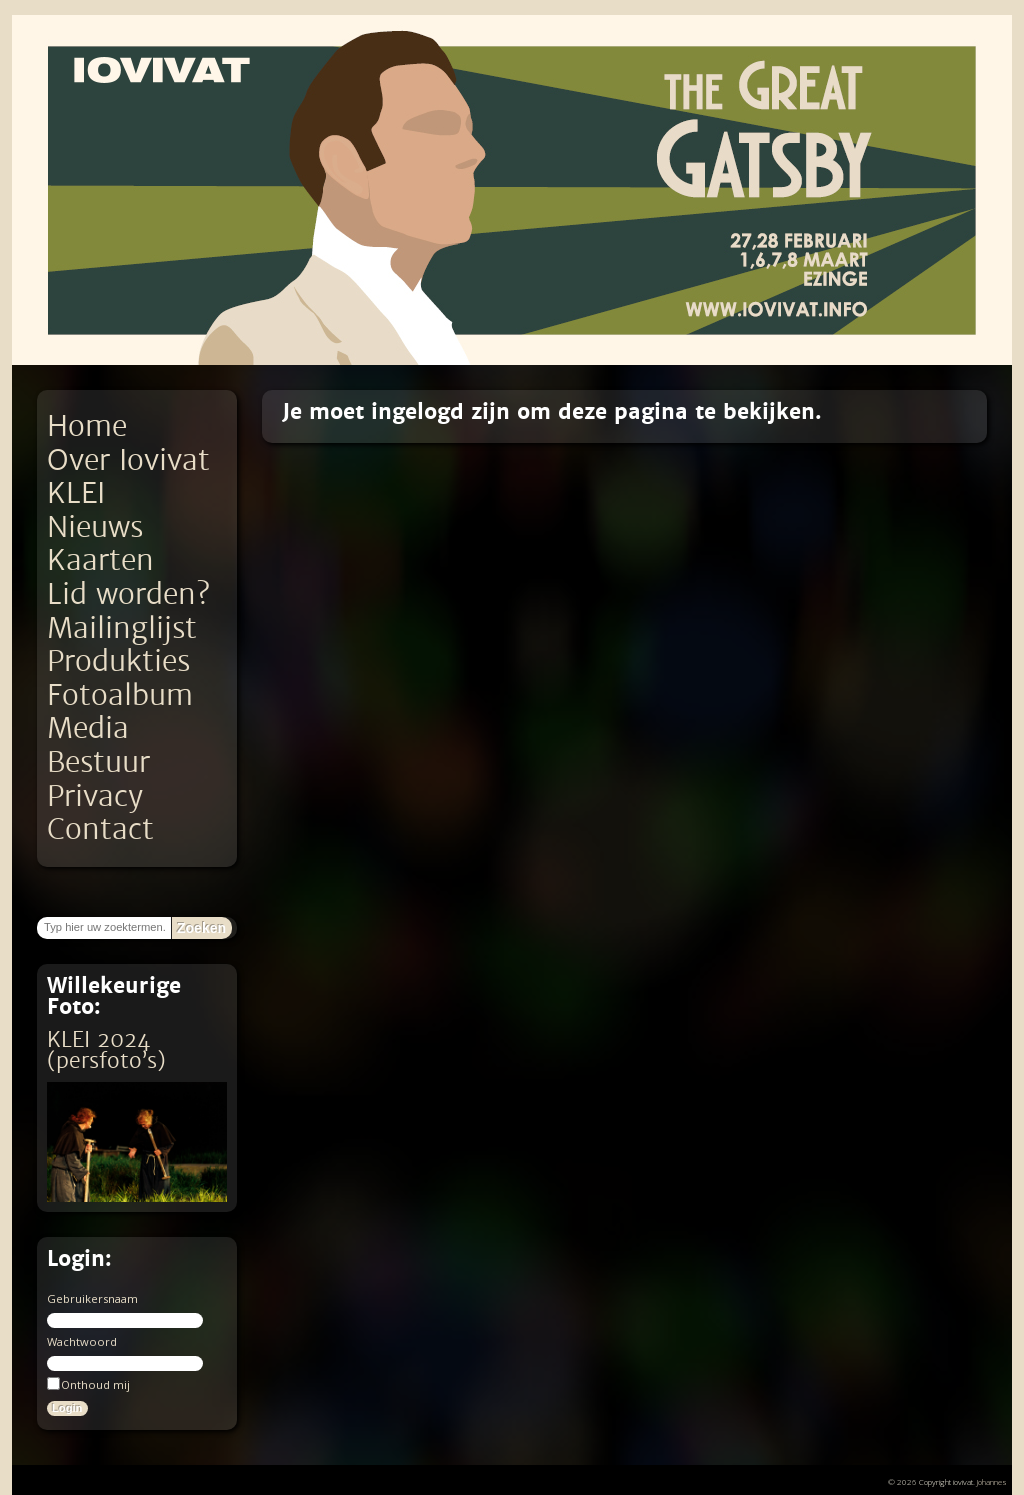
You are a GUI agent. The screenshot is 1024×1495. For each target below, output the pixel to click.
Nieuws (95, 527)
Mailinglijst (122, 628)
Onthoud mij (88, 1384)
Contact (100, 829)
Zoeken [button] (201, 928)
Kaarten (100, 560)
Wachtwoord (82, 1341)
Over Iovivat (128, 460)
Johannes (992, 1481)
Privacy (95, 796)
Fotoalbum (120, 695)
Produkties (118, 661)
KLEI (76, 493)
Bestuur (98, 762)
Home (87, 426)
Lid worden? (128, 594)
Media (88, 728)
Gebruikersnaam (92, 1298)
